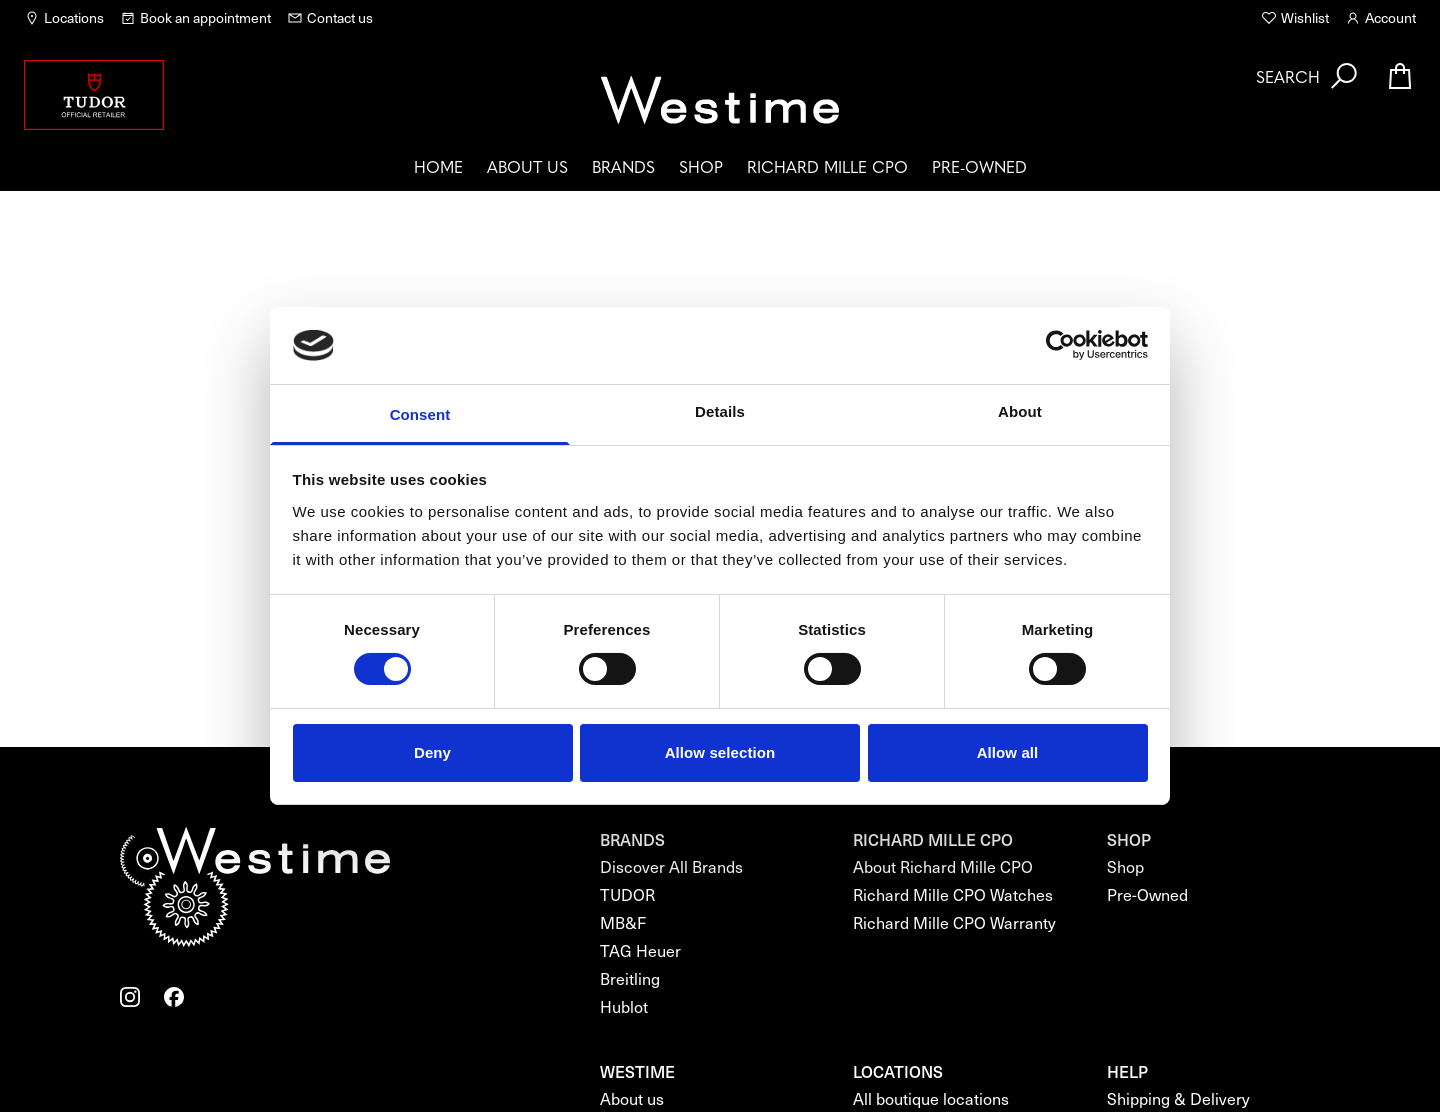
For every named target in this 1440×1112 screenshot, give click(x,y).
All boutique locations (931, 1098)
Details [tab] (720, 411)
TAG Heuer (640, 950)
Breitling (630, 978)
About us (527, 166)
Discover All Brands (671, 866)
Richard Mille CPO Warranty (954, 922)
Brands (623, 166)
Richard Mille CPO (827, 166)
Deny (432, 752)
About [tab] (1020, 411)
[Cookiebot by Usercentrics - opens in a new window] (1060, 345)
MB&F (623, 922)
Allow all (1008, 752)
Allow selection (720, 752)
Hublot (624, 1006)
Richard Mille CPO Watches (953, 894)
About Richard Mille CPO (943, 866)
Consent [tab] (420, 414)
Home (438, 166)
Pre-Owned (979, 166)
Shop (701, 166)
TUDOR (627, 894)
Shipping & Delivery (1178, 1098)
